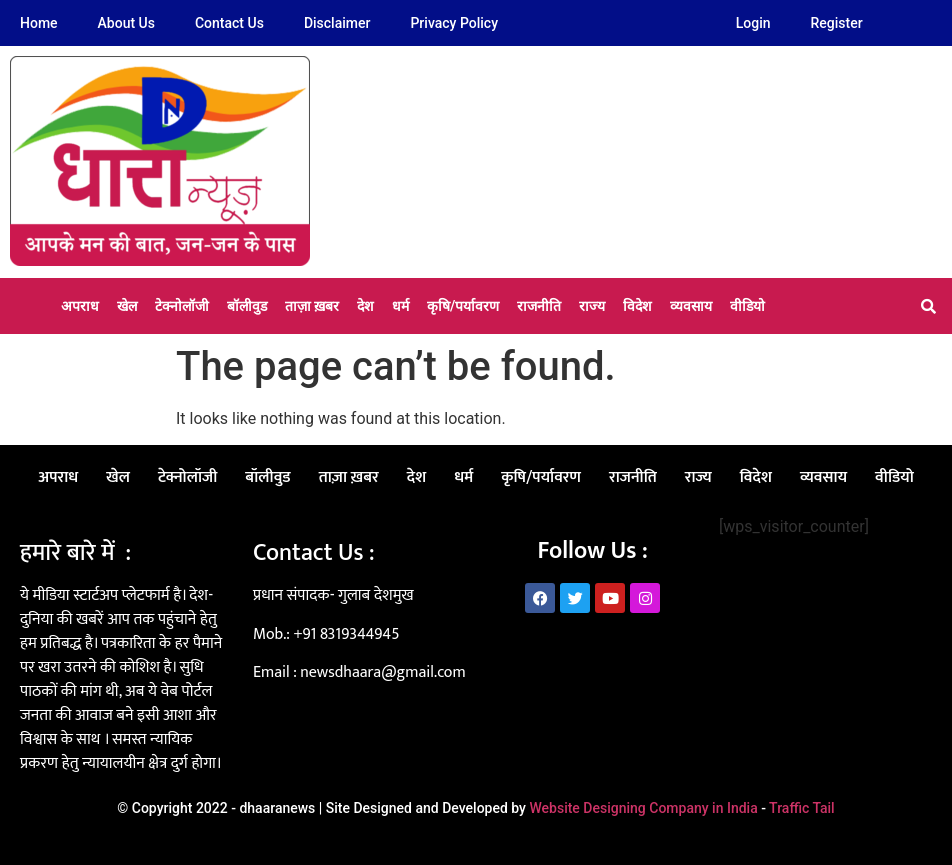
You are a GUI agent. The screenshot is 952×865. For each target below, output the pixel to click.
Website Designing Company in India (643, 808)
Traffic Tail (802, 808)
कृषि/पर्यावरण (463, 306)
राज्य (592, 306)
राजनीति (539, 306)
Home (39, 23)
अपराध (80, 306)
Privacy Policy (454, 23)
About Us (126, 23)
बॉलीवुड (247, 306)
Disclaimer (337, 23)
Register (837, 23)
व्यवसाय (691, 306)
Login (753, 23)
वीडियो (747, 306)
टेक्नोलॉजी (182, 306)
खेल (127, 306)
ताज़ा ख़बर (312, 306)
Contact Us (229, 23)
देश (365, 306)
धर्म (400, 306)
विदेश (637, 306)
